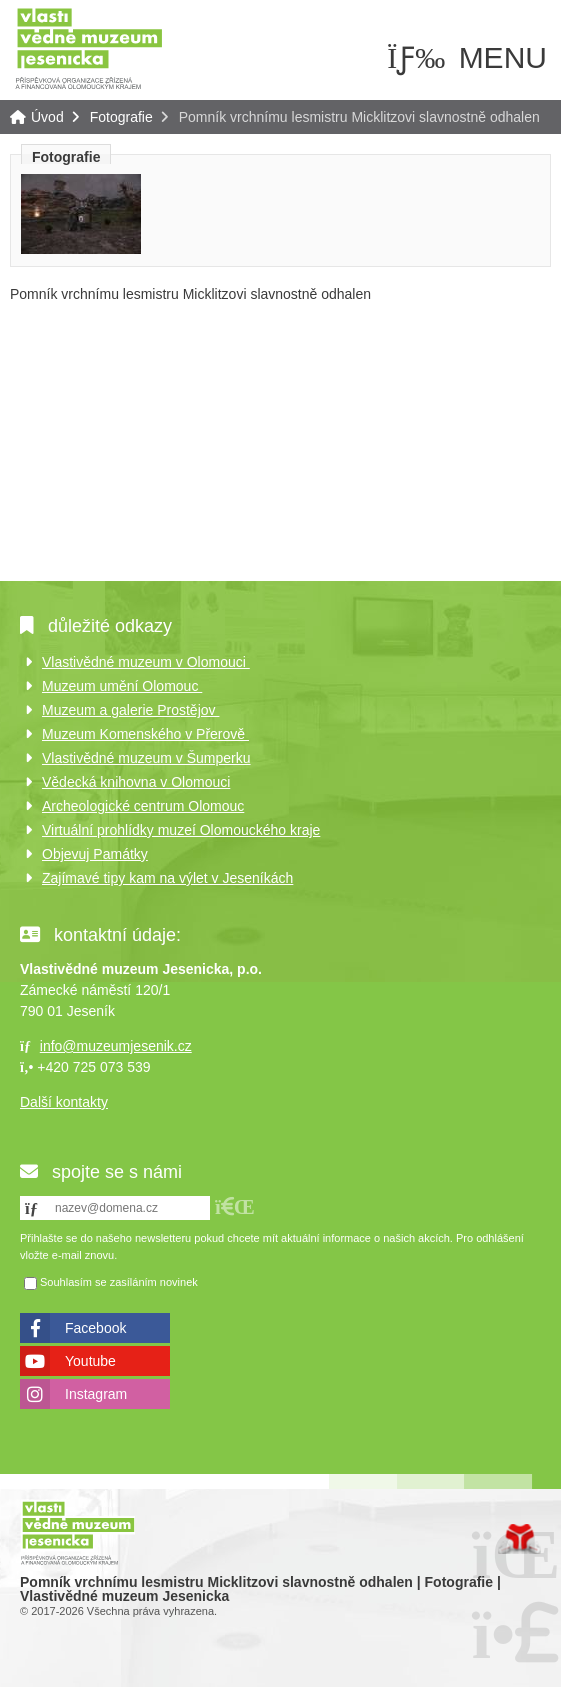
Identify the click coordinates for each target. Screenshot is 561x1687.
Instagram (96, 1394)
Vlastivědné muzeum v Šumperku (146, 758)
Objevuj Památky (95, 854)
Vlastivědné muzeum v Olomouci (146, 662)
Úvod (89, 47)
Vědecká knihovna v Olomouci (136, 782)
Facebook (95, 1328)
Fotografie (121, 117)
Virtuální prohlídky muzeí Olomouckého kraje (181, 830)
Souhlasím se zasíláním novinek (119, 1282)
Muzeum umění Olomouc (122, 686)
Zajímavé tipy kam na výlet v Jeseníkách (167, 878)
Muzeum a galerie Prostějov (130, 710)
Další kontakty (64, 1102)
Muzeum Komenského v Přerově (145, 734)
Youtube (90, 1361)
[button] (235, 1206)
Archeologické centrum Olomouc (143, 806)
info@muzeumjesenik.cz (116, 1046)
